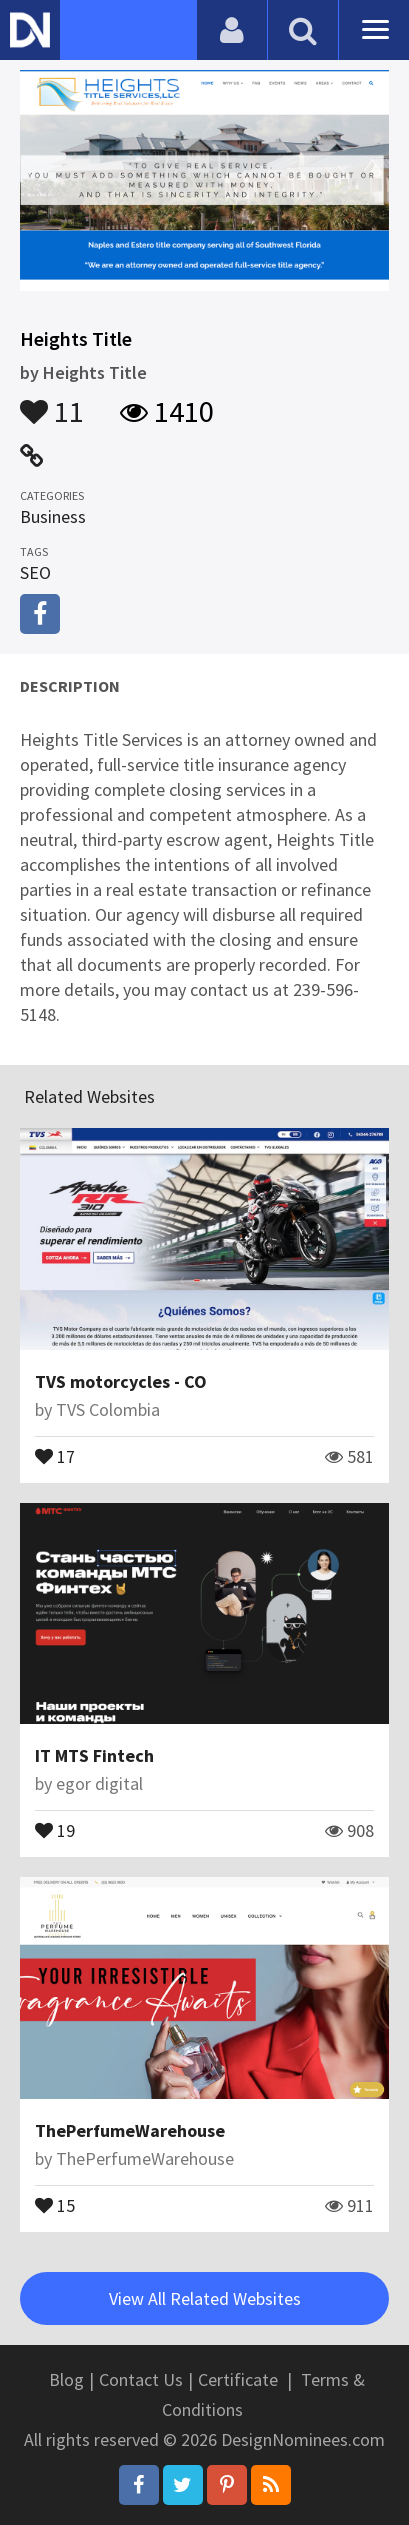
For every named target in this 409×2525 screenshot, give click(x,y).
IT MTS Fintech (94, 1755)
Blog (66, 2379)
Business (53, 516)
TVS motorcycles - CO (121, 1381)
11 (52, 402)
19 (55, 1829)
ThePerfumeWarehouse (130, 2130)
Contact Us (141, 2379)
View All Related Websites (205, 2298)
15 (55, 2204)
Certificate (238, 2379)
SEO (35, 572)
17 (55, 1455)
